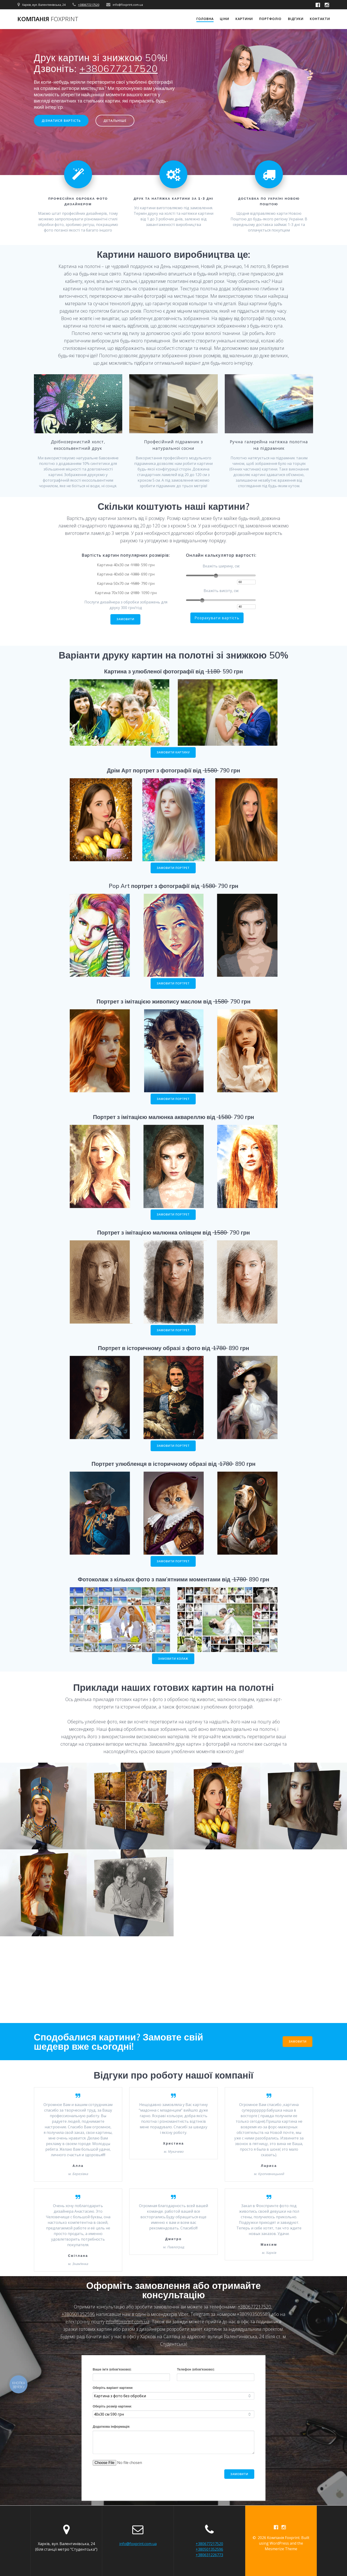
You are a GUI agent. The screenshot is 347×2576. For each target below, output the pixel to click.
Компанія (47, 19)
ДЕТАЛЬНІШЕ (115, 120)
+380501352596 (78, 2314)
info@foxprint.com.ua (127, 2322)
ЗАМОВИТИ (125, 619)
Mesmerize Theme (281, 2548)
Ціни (224, 19)
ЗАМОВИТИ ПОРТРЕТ (173, 868)
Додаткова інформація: (111, 2427)
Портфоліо (270, 19)
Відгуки (296, 19)
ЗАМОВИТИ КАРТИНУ (173, 752)
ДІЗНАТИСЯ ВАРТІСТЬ (61, 120)
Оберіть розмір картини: (112, 2406)
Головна (205, 19)
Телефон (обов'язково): (196, 2369)
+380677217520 (88, 5)
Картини (244, 19)
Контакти (320, 19)
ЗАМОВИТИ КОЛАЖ (173, 1659)
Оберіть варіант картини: (113, 2388)
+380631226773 (209, 2554)
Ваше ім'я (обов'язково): (112, 2369)
